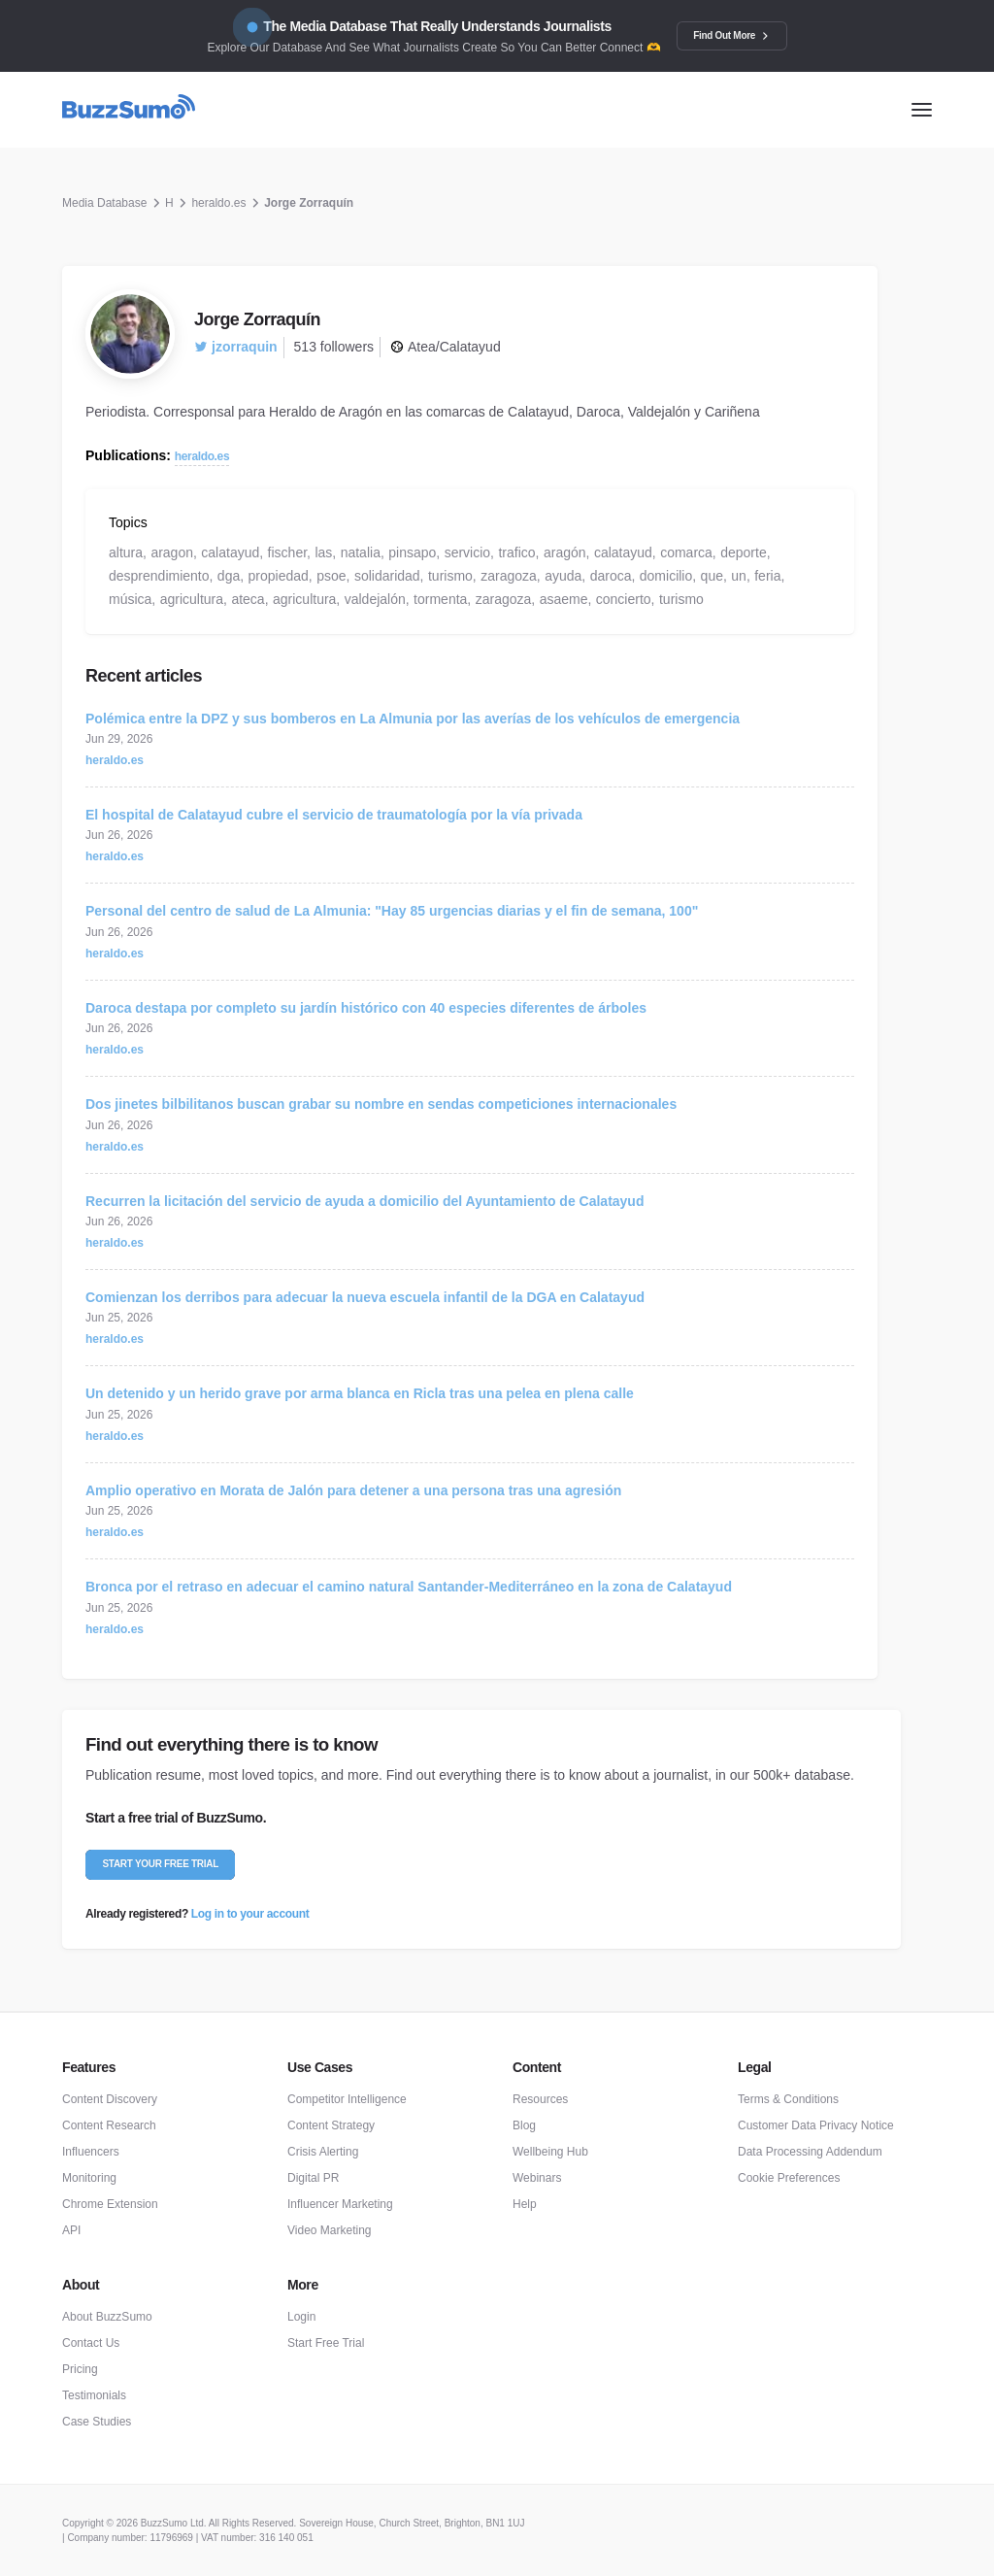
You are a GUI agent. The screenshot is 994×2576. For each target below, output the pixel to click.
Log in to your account (250, 1914)
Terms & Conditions (788, 2099)
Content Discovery (109, 2099)
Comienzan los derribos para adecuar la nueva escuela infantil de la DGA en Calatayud (365, 1297)
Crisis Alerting (322, 2151)
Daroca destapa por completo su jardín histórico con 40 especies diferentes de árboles (365, 1008)
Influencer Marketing (340, 2204)
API (71, 2230)
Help (525, 2204)
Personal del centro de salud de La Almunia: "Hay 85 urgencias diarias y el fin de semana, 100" (391, 911)
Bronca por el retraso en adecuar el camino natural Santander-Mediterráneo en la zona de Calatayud (408, 1586)
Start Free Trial (325, 2343)
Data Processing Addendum (810, 2151)
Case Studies (96, 2421)
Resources (540, 2099)
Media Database (104, 203)
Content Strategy (331, 2125)
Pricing (80, 2369)
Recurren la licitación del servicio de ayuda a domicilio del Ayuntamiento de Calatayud (364, 1201)
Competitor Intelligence (347, 2099)
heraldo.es (218, 203)
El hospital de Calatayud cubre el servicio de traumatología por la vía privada (333, 814)
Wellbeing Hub (550, 2151)
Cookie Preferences (789, 2178)
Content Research (109, 2125)
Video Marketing (329, 2230)
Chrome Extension (110, 2204)
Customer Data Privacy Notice (816, 2125)
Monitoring (89, 2178)
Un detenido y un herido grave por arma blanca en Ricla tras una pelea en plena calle (359, 1393)
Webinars (537, 2178)
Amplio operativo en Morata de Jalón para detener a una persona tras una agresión (353, 1490)
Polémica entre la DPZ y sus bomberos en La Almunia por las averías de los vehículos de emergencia (412, 718)
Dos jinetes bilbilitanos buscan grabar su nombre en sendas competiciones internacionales (381, 1104)
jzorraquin (236, 346)
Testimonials (94, 2395)
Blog (524, 2125)
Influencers (90, 2151)
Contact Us (90, 2343)
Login (301, 2317)
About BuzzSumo (107, 2317)
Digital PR (313, 2178)
